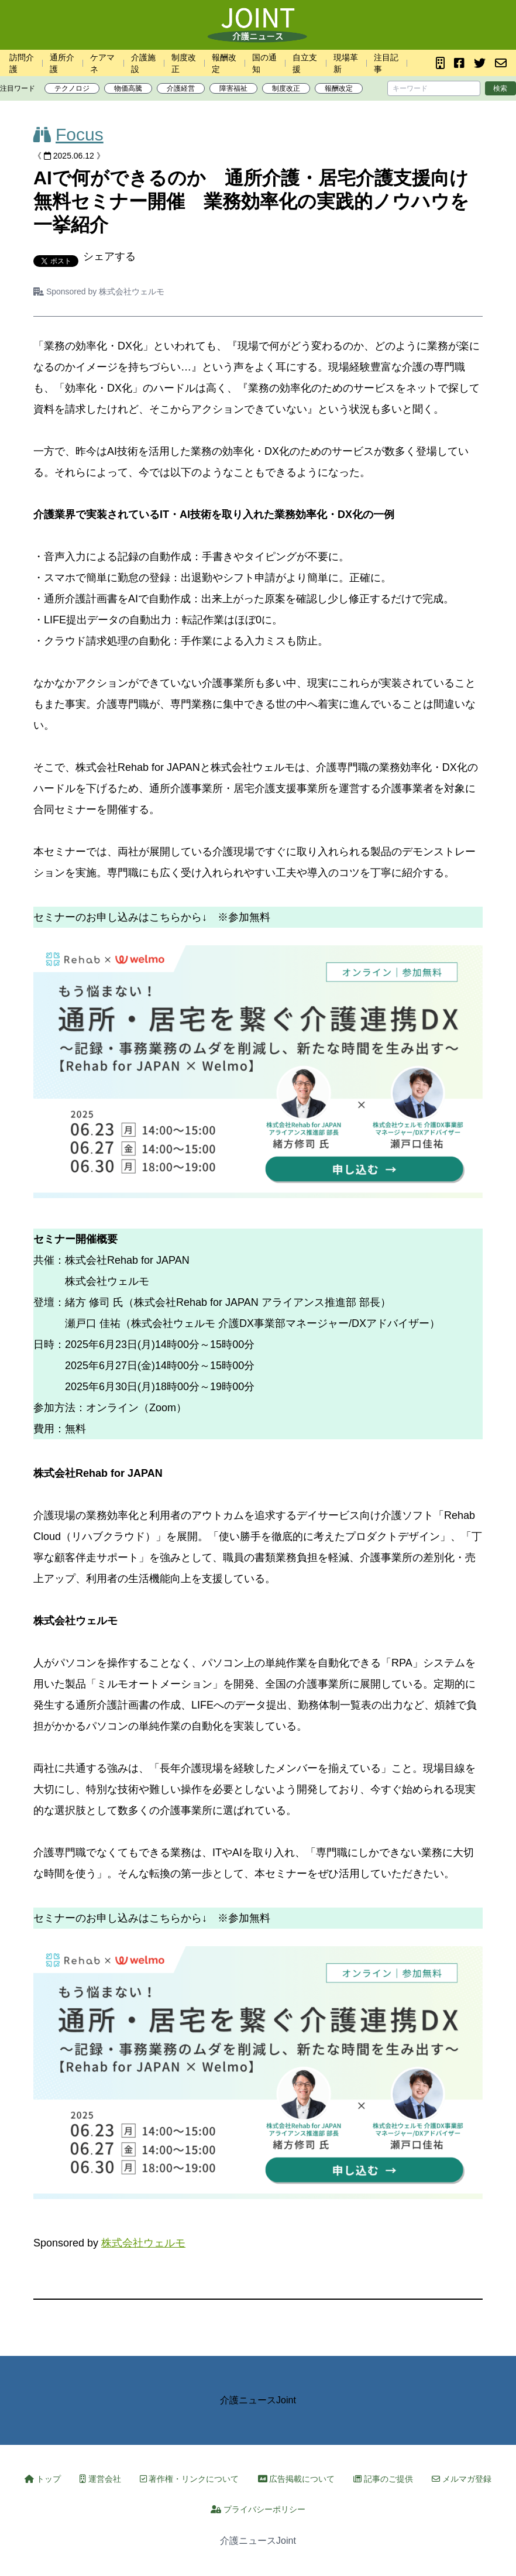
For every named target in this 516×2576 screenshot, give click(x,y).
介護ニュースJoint (258, 2400)
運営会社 (100, 2479)
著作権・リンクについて (189, 2479)
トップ (43, 2479)
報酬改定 (339, 88)
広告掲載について (296, 2479)
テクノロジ (72, 88)
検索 (500, 88)
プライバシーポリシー (258, 2509)
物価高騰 (128, 88)
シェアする (109, 256)
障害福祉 (233, 88)
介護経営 (181, 88)
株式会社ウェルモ (131, 291)
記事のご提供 (383, 2479)
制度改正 (286, 88)
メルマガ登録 (461, 2479)
